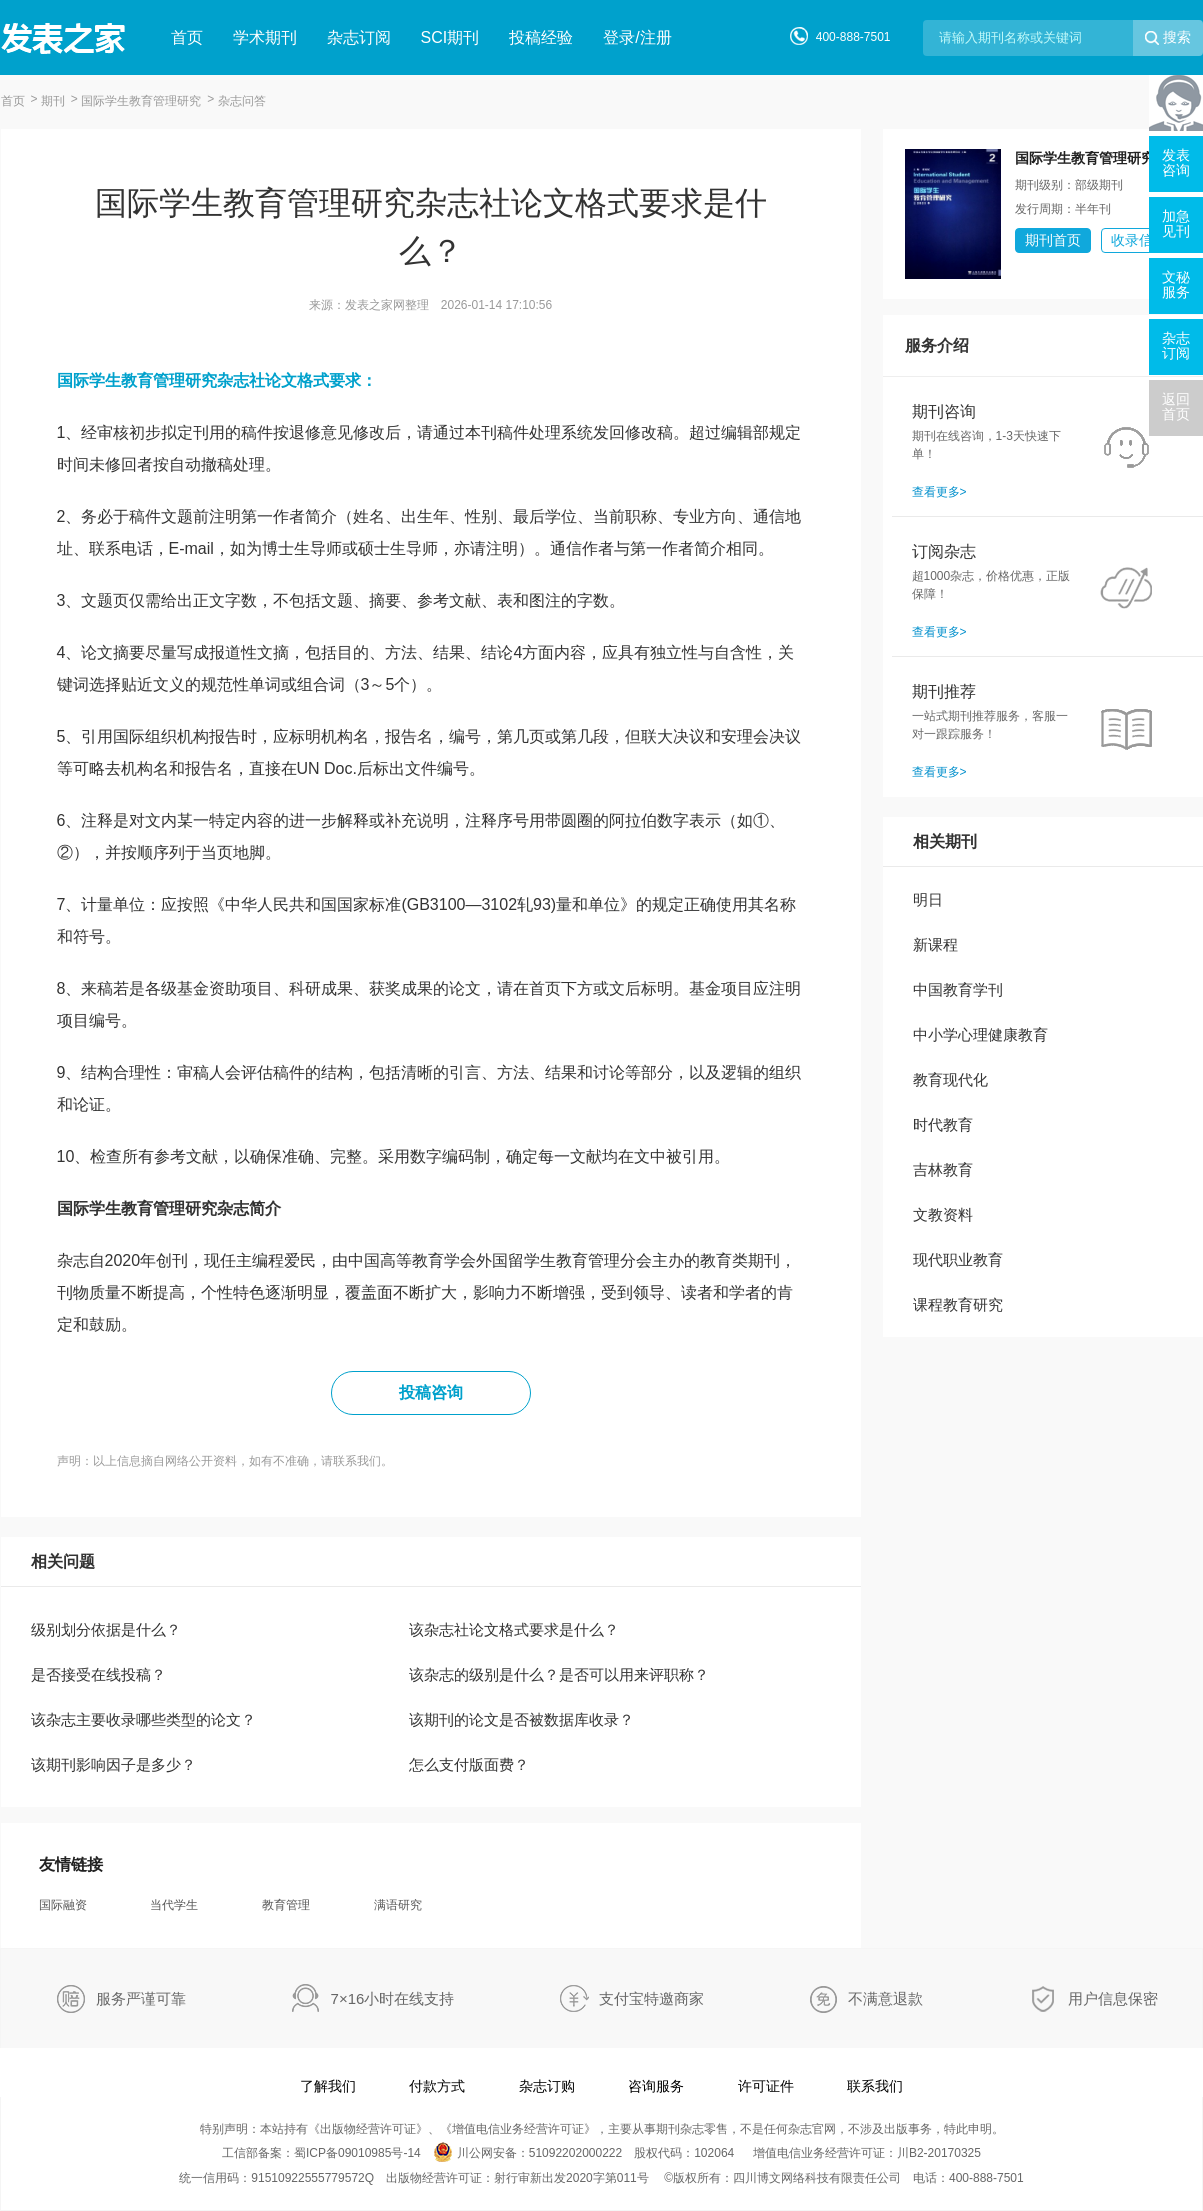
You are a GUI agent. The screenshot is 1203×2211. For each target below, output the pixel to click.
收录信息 (1139, 240)
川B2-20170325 (939, 2153)
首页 (187, 37)
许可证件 (766, 2086)
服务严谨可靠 (141, 1998)
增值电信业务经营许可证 (518, 2129)
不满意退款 (885, 1998)
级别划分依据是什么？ (106, 1629)
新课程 (935, 944)
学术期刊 (265, 37)
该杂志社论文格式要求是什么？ (514, 1629)
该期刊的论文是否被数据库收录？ (521, 1719)
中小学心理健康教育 (980, 1034)
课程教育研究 (958, 1304)
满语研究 (398, 1905)
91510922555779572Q (312, 2178)
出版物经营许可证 (368, 2129)
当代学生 (174, 1905)
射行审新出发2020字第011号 (571, 2178)
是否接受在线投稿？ (98, 1674)
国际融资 (63, 1905)
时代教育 (943, 1124)
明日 (928, 899)
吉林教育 (943, 1169)
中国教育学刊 (958, 989)
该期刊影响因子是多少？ (113, 1764)
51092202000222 (575, 2153)
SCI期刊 (450, 37)
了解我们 (328, 2086)
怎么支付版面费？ (469, 1764)
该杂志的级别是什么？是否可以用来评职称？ (559, 1674)
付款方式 (437, 2086)
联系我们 (875, 2086)
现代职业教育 (958, 1259)
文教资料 (943, 1214)
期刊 (53, 101)
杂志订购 (547, 2086)
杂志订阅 (359, 37)
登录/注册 (637, 37)
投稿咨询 (431, 1392)
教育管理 (286, 1905)
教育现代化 (950, 1079)
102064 (714, 2153)
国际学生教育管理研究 (141, 101)
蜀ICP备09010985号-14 (357, 2153)
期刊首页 (1053, 240)
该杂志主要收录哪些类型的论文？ (143, 1719)
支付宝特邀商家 (651, 1998)
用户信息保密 (1113, 1998)
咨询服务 (656, 2086)
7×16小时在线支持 (393, 1998)
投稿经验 (541, 37)
